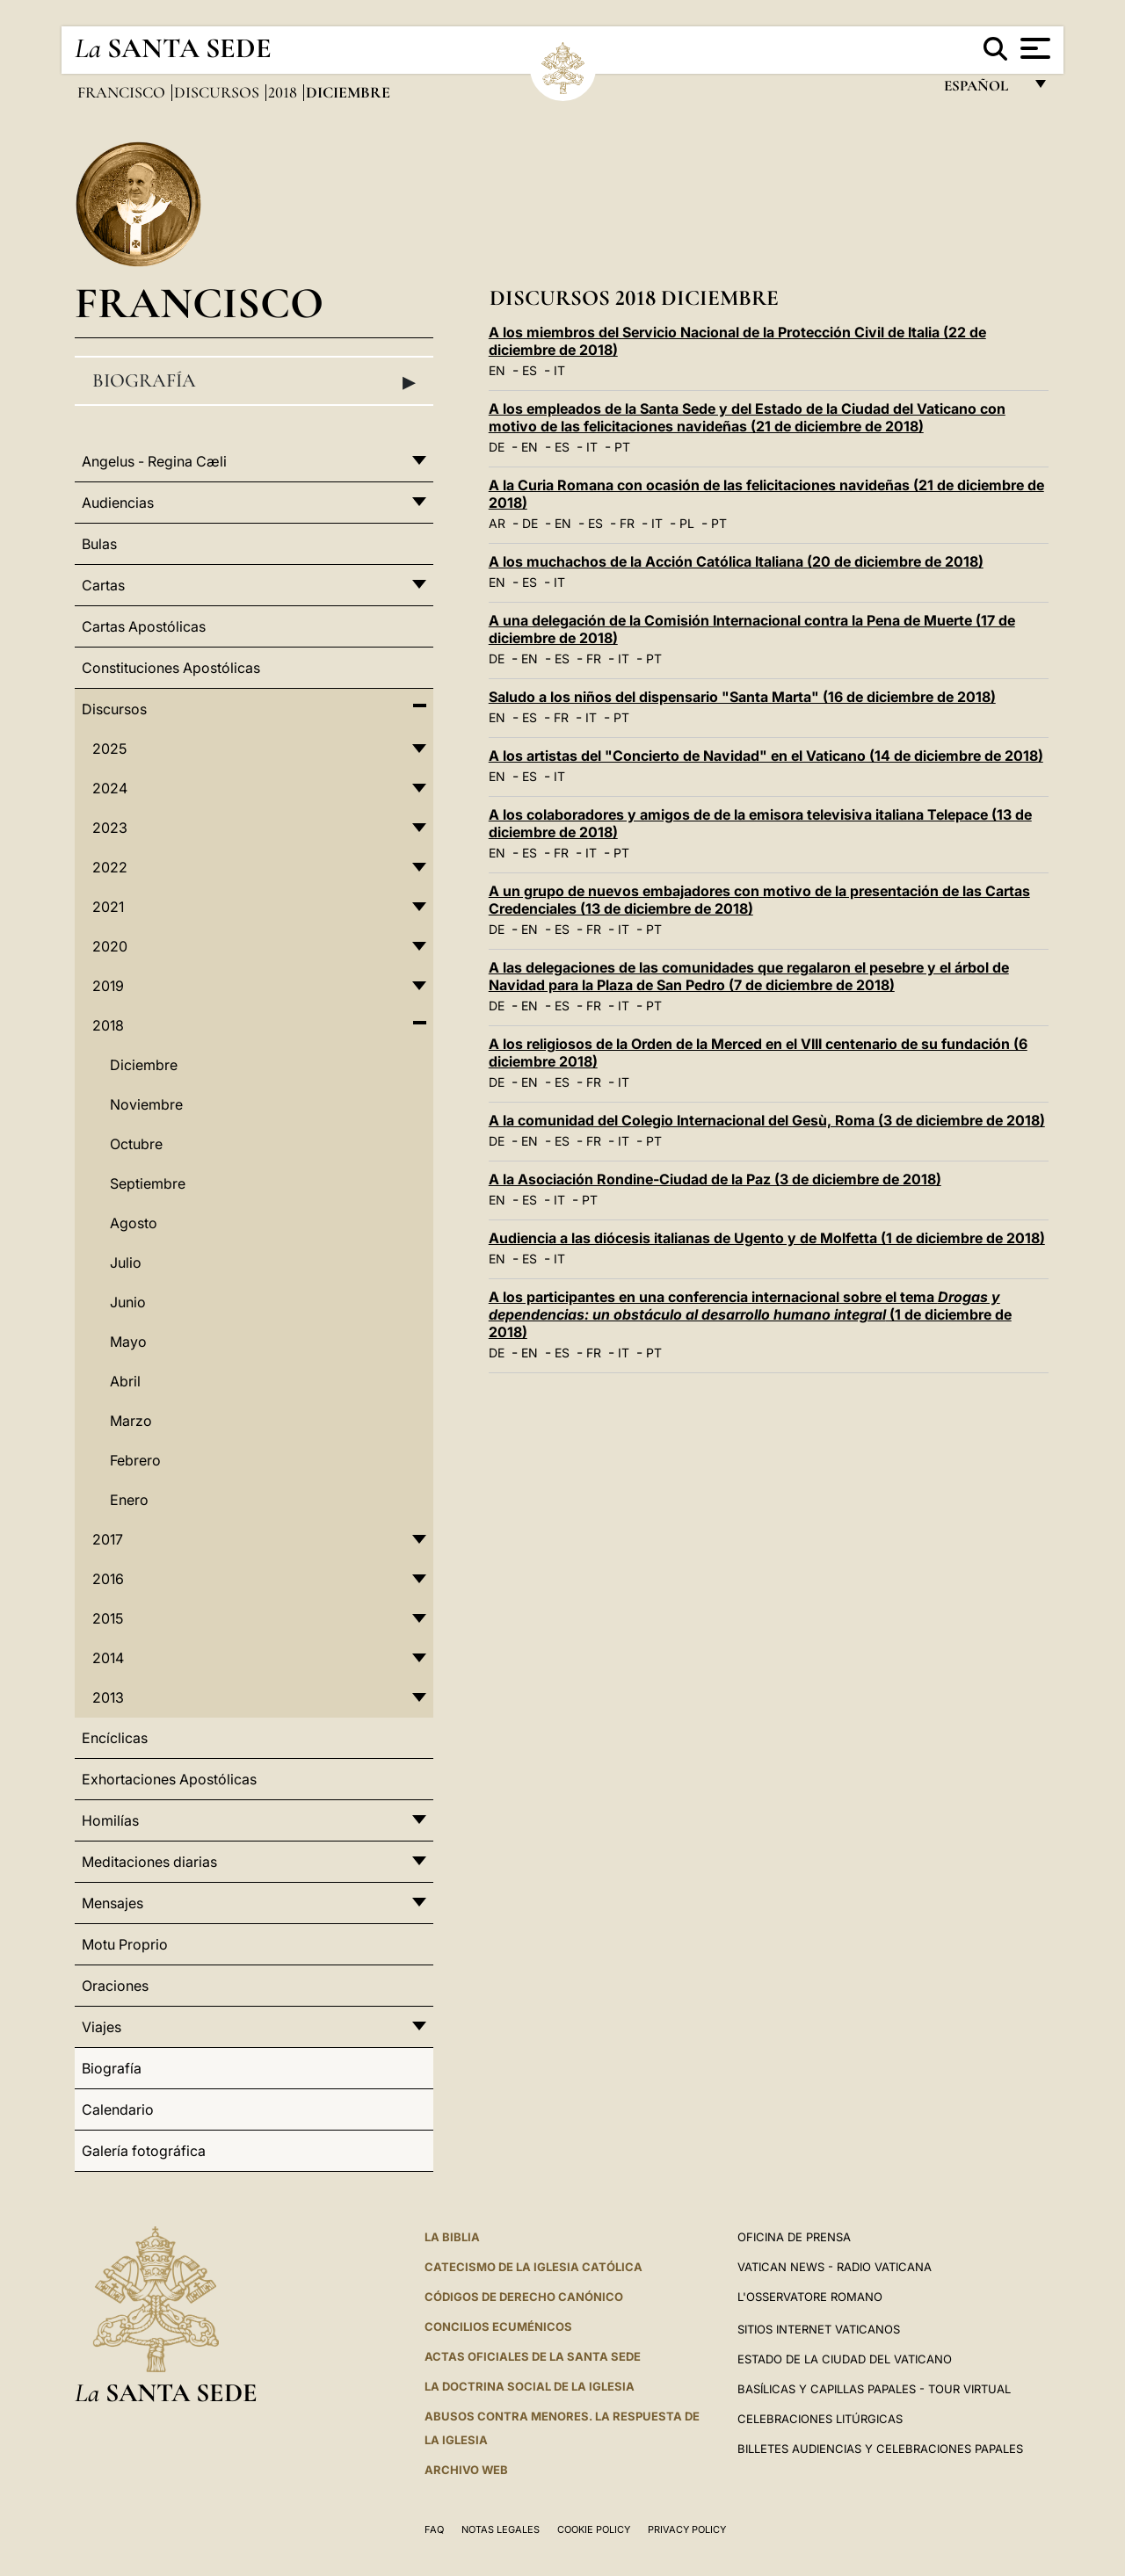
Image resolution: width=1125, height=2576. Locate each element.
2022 (109, 867)
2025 (109, 748)
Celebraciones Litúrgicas (820, 2419)
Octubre (136, 1144)
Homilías (110, 1820)
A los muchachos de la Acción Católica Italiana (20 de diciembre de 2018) (736, 561)
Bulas (99, 544)
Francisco (123, 92)
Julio (126, 1262)
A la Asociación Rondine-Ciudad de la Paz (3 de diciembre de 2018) (715, 1179)
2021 (108, 906)
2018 (284, 92)
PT (622, 446)
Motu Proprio (125, 1944)
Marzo (131, 1420)
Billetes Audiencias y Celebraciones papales (880, 2449)
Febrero (135, 1460)
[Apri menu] (1033, 48)
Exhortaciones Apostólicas (169, 1779)
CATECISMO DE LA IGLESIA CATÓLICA (533, 2267)
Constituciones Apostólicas (171, 668)
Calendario (118, 2109)
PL (686, 523)
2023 (109, 827)
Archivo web (466, 2470)
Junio (128, 1302)
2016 (108, 1579)
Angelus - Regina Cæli (154, 461)
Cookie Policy (593, 2529)
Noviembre (146, 1104)
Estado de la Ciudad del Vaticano (844, 2359)
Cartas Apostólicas (144, 626)
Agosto (133, 1223)
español (983, 90)
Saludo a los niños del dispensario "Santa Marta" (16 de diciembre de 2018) (742, 697)
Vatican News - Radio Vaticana (834, 2267)
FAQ (434, 2529)
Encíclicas (115, 1738)
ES (529, 370)
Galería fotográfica (144, 2151)
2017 (107, 1539)
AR (497, 523)
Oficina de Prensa (794, 2237)
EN (497, 370)
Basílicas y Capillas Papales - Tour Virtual (874, 2389)
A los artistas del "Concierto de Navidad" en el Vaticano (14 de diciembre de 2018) (766, 755)
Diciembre (144, 1065)
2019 (108, 986)
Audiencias (118, 502)
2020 (109, 946)
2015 (107, 1618)
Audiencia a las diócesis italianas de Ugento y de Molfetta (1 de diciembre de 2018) (767, 1238)
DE (496, 446)
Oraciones (115, 1985)
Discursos (218, 92)
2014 (108, 1658)
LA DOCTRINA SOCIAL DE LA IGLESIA (530, 2386)
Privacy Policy (687, 2529)
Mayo (128, 1341)
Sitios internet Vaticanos (818, 2329)
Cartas (103, 585)
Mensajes (112, 1903)
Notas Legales (500, 2529)
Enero (129, 1500)
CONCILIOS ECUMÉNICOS (498, 2326)
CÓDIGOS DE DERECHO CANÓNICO (524, 2297)
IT (559, 370)
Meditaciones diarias (149, 1861)
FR (627, 523)
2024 (109, 788)
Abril (125, 1381)
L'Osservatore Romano (809, 2297)
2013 (108, 1697)
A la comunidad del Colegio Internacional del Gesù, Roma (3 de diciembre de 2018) (767, 1120)
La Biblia (452, 2237)
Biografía (254, 381)
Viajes (101, 2027)
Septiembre (147, 1183)
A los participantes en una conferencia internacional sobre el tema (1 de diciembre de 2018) (750, 1314)
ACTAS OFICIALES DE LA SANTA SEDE (533, 2356)
